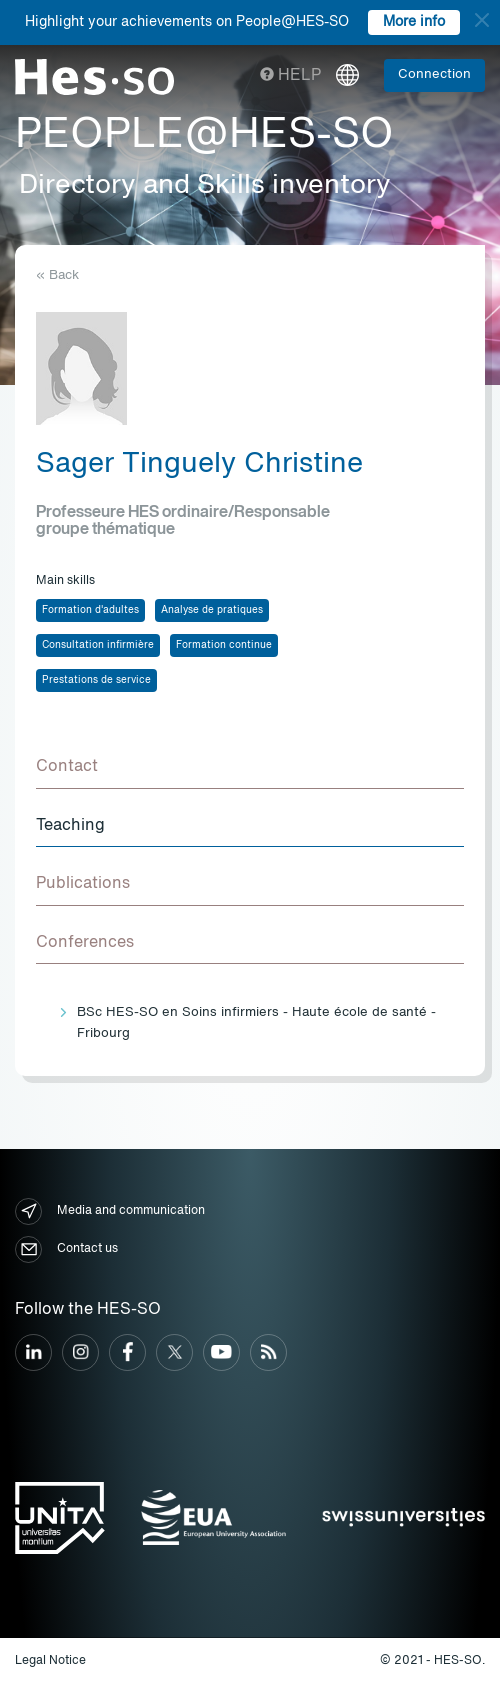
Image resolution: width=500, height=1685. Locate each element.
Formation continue (224, 645)
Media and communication (110, 1211)
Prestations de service (96, 680)
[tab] (250, 768)
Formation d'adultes (90, 610)
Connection (434, 74)
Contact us (66, 1249)
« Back (57, 275)
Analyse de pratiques (212, 610)
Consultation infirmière (98, 645)
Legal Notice (50, 1661)
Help (290, 76)
